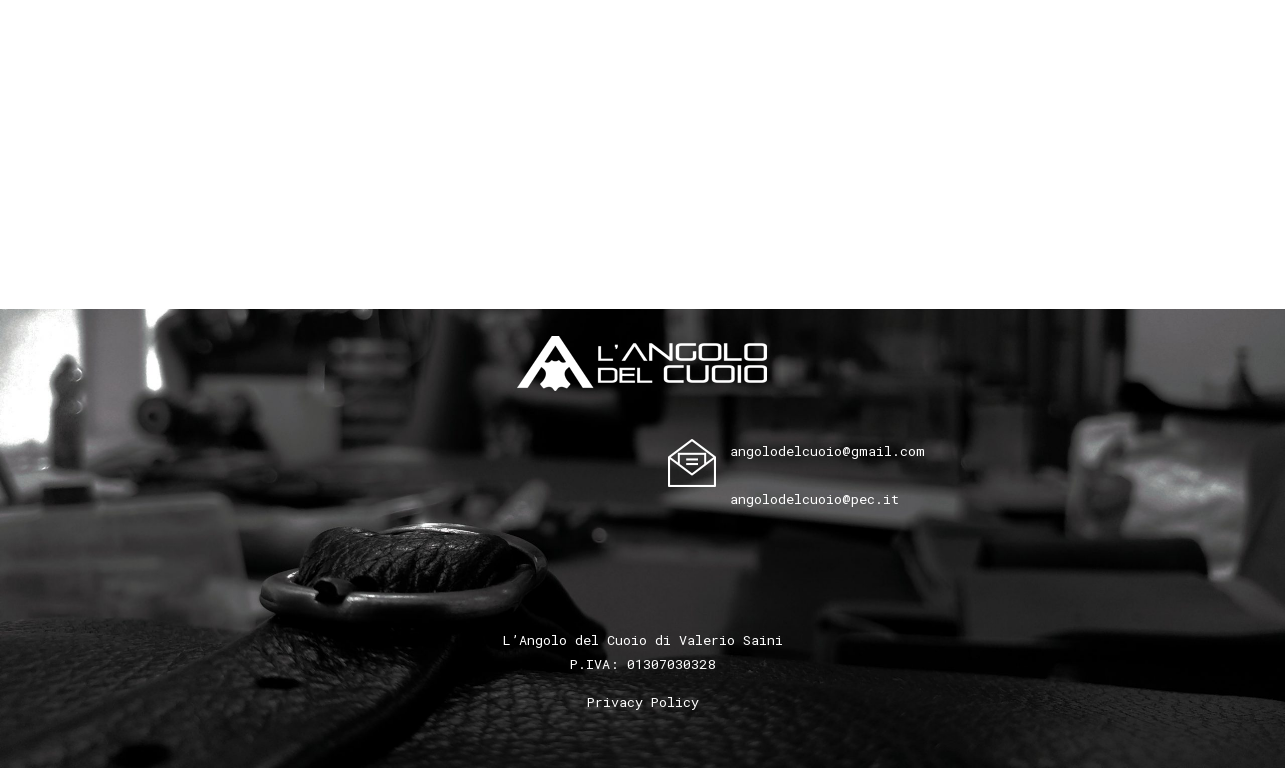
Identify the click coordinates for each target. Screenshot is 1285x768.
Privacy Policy (643, 702)
